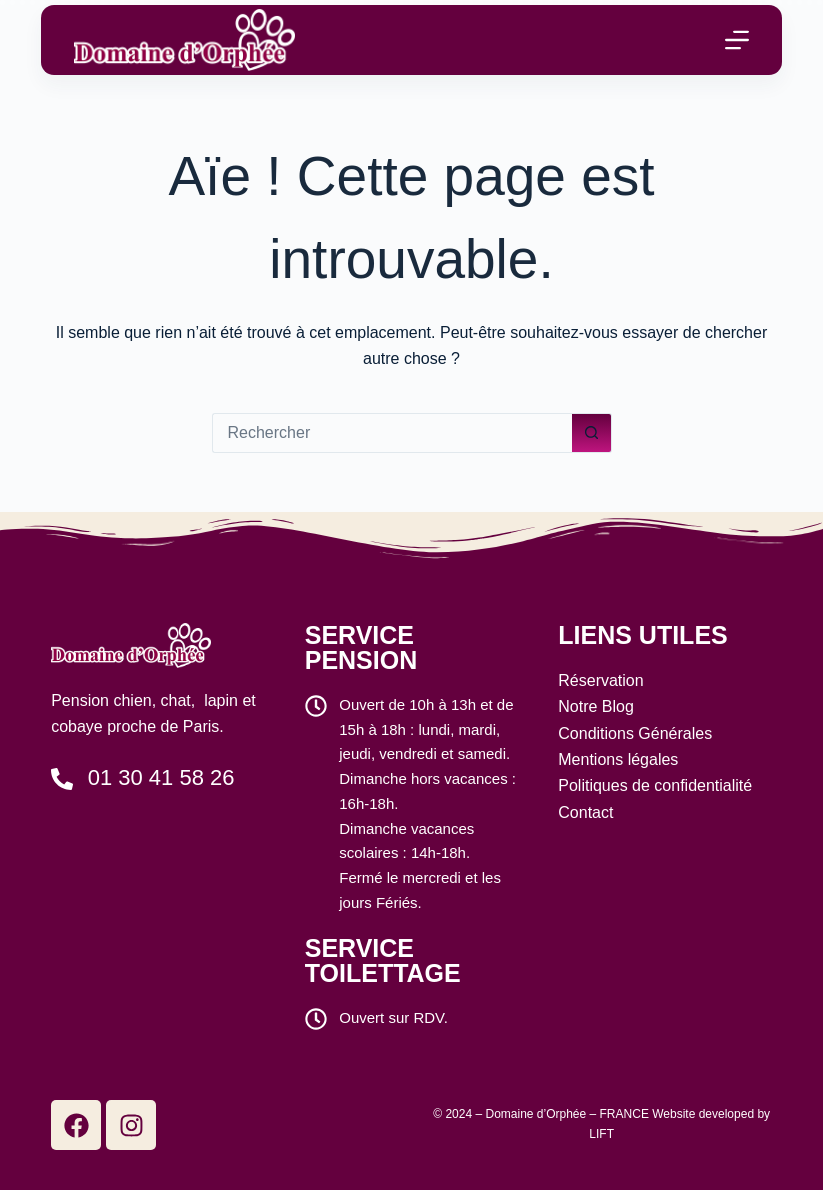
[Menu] (737, 40)
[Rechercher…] (392, 433)
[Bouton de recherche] (592, 433)
